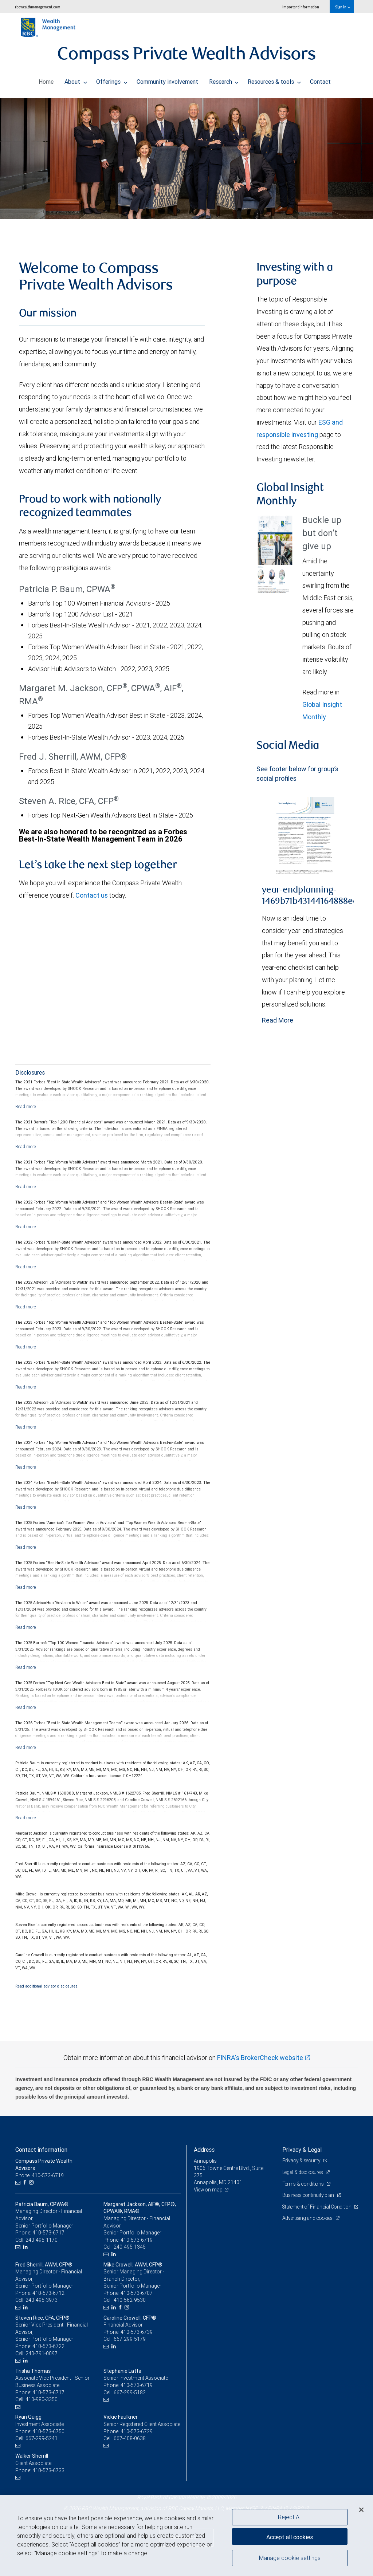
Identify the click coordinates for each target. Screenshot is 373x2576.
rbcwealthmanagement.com (37, 6)
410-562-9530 (130, 2300)
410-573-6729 (137, 2431)
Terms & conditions (304, 2184)
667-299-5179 (130, 2339)
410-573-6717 (48, 2232)
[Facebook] (25, 2182)
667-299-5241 (41, 2438)
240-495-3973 (41, 2300)
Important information (300, 6)
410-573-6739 (137, 2332)
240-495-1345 (130, 2247)
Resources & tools (274, 79)
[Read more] (25, 1106)
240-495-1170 (41, 2240)
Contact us (91, 895)
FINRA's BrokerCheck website (260, 2057)
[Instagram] (32, 2182)
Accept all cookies (289, 2536)
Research (224, 79)
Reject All (290, 2517)
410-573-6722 (48, 2346)
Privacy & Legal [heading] (302, 2149)
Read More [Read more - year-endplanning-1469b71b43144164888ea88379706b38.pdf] (277, 1020)
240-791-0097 (41, 2353)
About (75, 79)
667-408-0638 (130, 2438)
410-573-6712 (48, 2293)
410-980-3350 (41, 2399)
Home (46, 79)
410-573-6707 (137, 2293)
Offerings (111, 79)
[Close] (361, 2510)
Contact (320, 79)
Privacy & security (302, 2160)
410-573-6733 (48, 2470)
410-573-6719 (137, 2240)
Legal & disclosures (303, 2172)
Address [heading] (204, 2149)
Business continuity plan (309, 2195)
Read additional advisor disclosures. (47, 1986)
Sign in (342, 6)
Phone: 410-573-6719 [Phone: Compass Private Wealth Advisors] (39, 2175)
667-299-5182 (130, 2392)
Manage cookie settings (290, 2559)
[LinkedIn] (26, 2247)
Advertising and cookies (308, 2225)
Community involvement (167, 79)
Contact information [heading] (41, 2149)
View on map (209, 2189)
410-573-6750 (48, 2431)
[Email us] (18, 2182)
